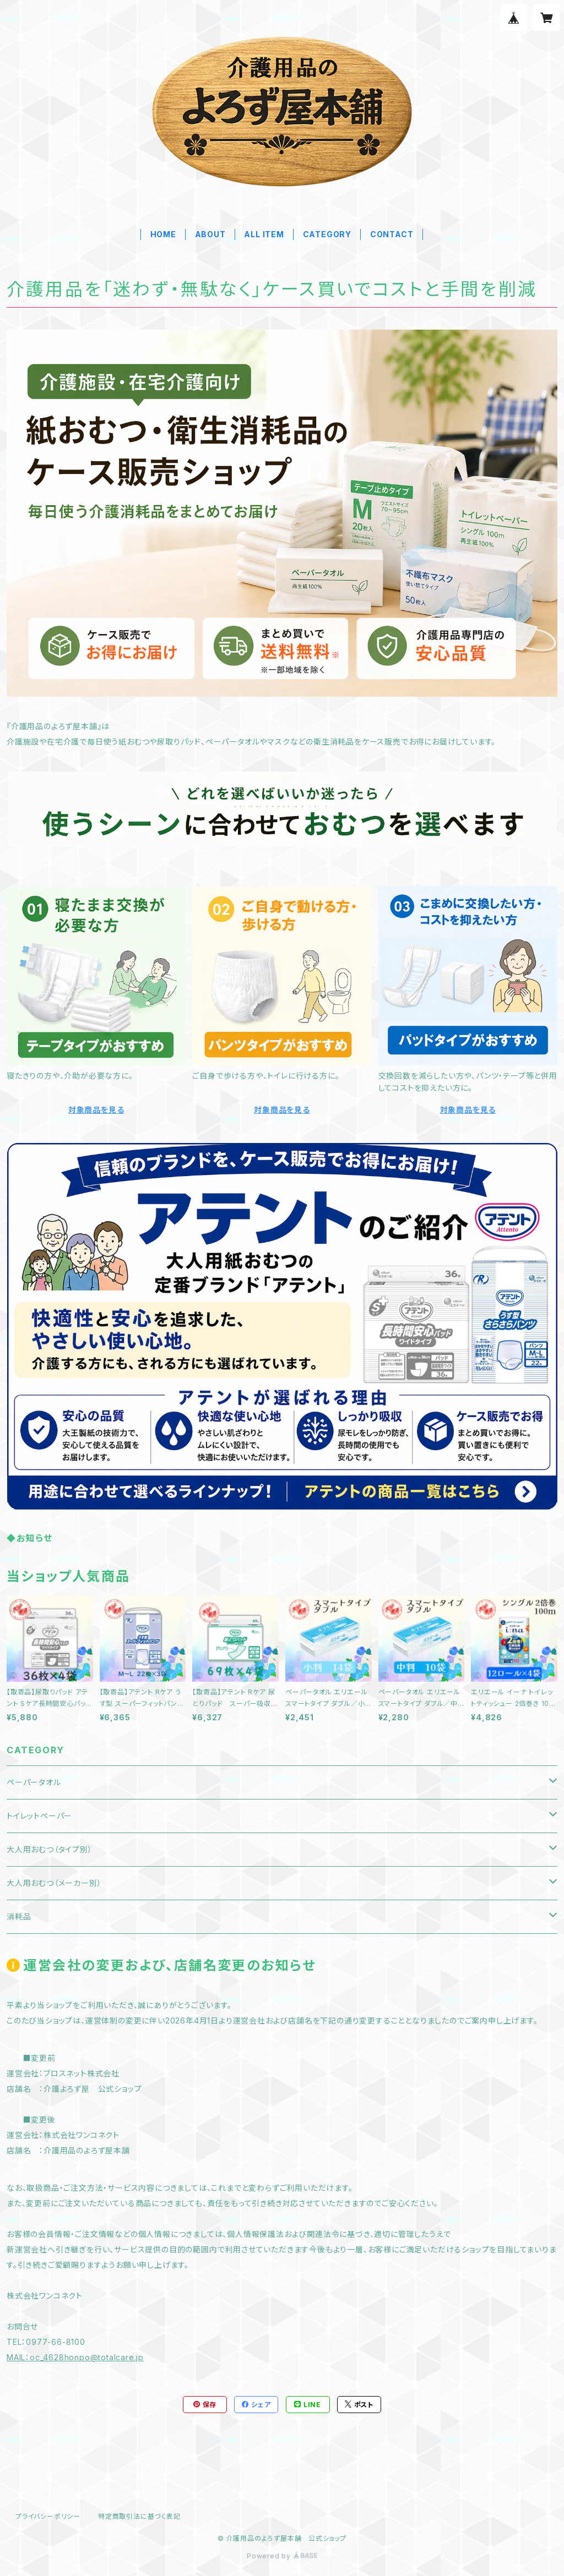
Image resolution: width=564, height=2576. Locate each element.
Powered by (282, 2556)
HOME (163, 234)
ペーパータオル (34, 1782)
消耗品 (19, 1916)
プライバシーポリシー (47, 2516)
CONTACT (392, 234)
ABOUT (210, 234)
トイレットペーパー (39, 1815)
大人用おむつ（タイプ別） (50, 1849)
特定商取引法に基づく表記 (139, 2516)
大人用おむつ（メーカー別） (54, 1883)
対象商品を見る (96, 1109)
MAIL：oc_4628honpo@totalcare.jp (75, 2357)
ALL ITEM (264, 234)
